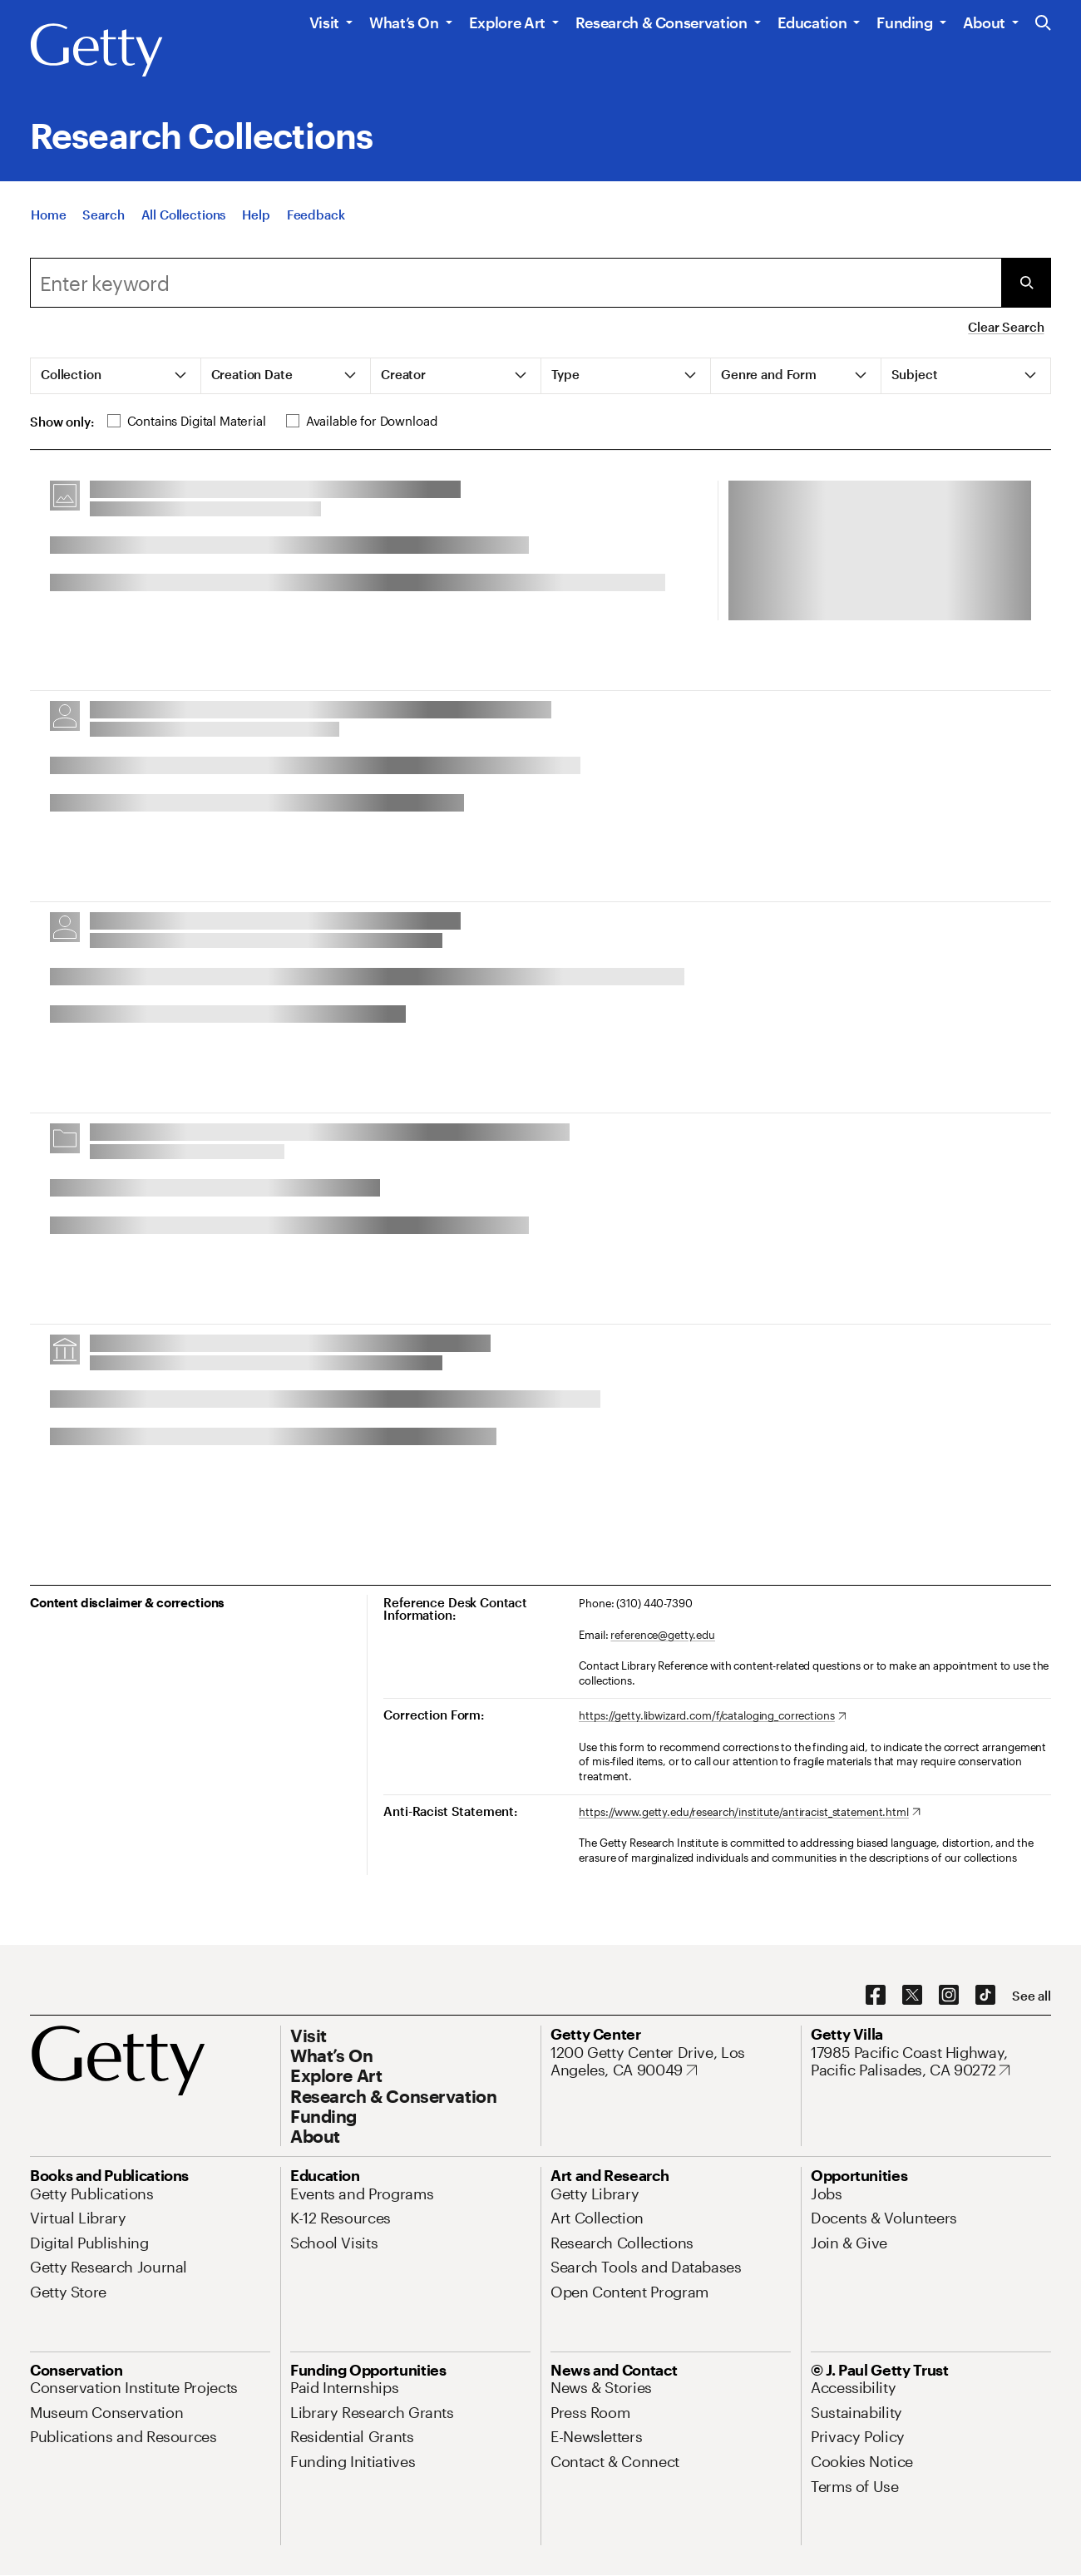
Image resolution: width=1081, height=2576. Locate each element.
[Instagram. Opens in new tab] (949, 1995)
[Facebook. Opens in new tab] (876, 1995)
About (984, 22)
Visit (324, 22)
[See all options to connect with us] (1031, 1996)
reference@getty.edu (662, 1634)
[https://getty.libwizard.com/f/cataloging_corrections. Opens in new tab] (712, 1716)
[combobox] (515, 283)
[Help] (255, 221)
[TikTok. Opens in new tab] (985, 1995)
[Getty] (96, 50)
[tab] (116, 375)
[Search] (103, 221)
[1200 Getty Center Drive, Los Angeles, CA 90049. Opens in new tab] (670, 2062)
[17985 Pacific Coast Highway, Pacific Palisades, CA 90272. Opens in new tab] (931, 2062)
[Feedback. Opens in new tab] (316, 221)
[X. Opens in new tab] (912, 1995)
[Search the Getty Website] (1043, 23)
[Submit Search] (1026, 283)
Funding (904, 22)
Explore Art (507, 22)
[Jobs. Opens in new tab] (826, 2193)
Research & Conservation (661, 22)
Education (812, 22)
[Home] (48, 221)
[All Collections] (183, 221)
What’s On (404, 22)
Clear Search (1006, 326)
